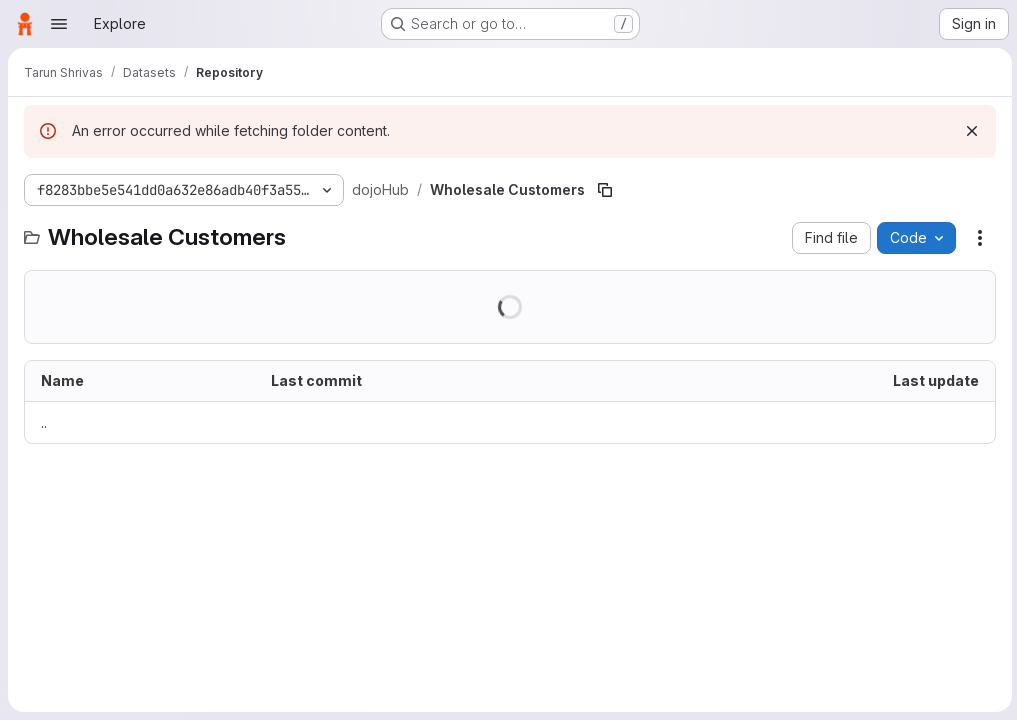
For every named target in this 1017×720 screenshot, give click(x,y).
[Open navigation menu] (59, 24)
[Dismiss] (969, 131)
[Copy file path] (605, 190)
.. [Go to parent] (44, 422)
